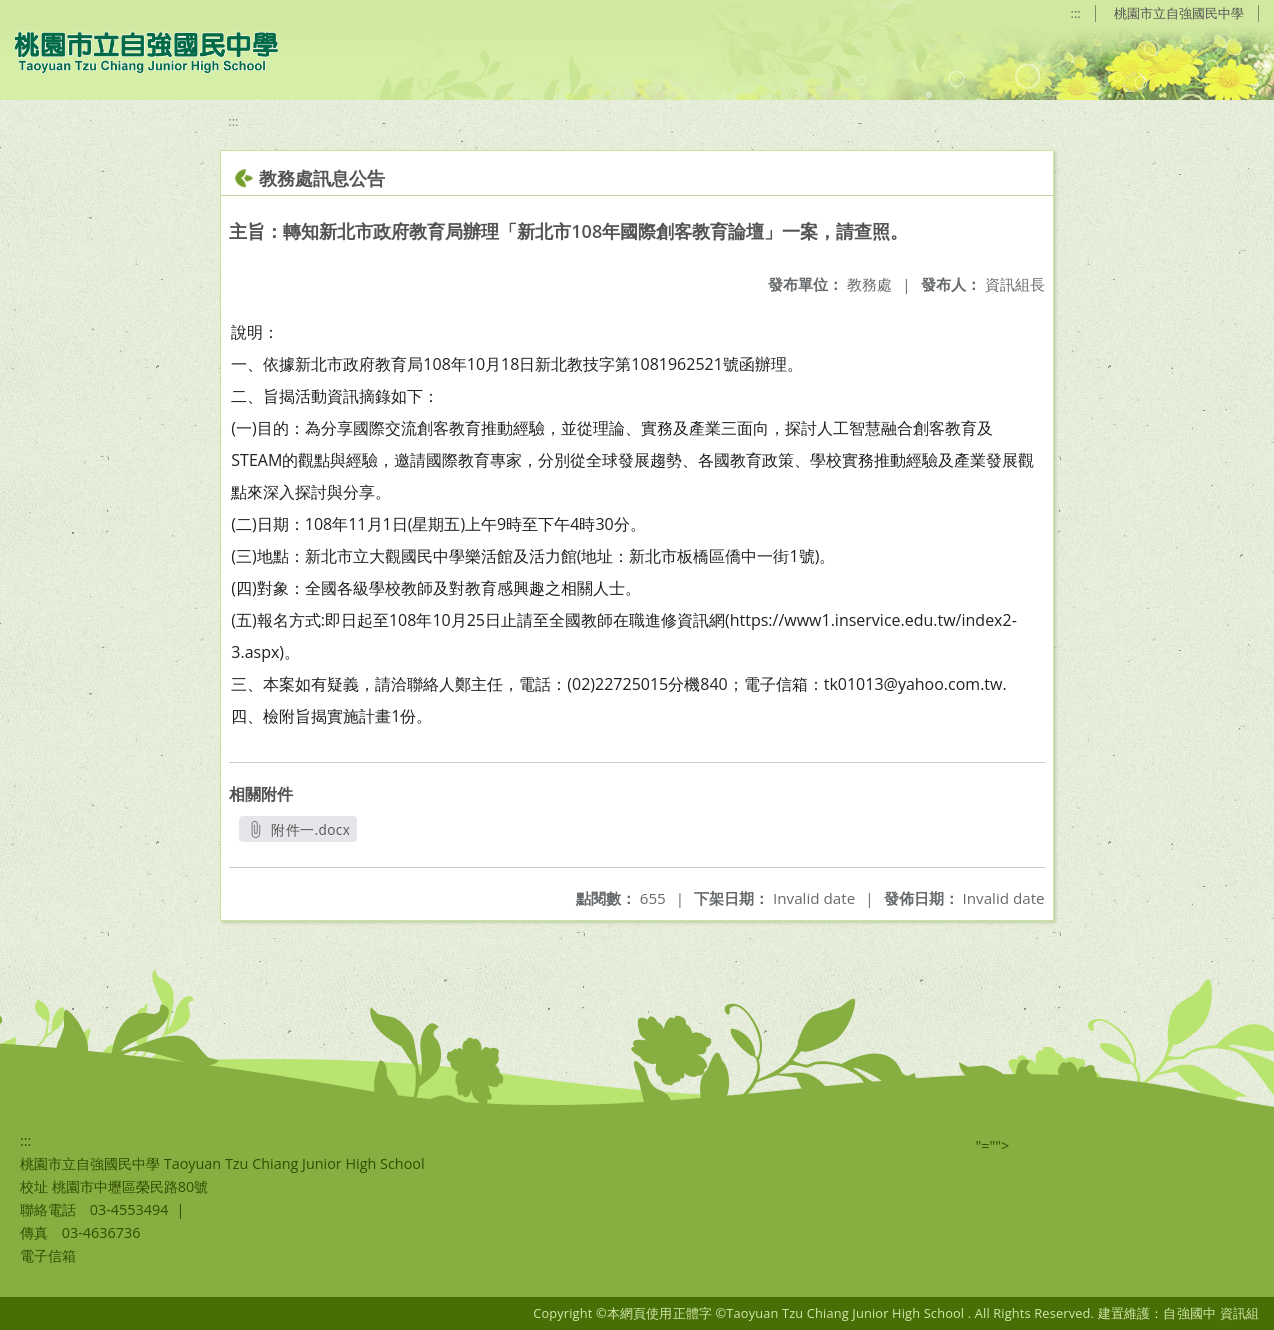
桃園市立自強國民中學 (1179, 13)
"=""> (993, 1145)
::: (1076, 13)
